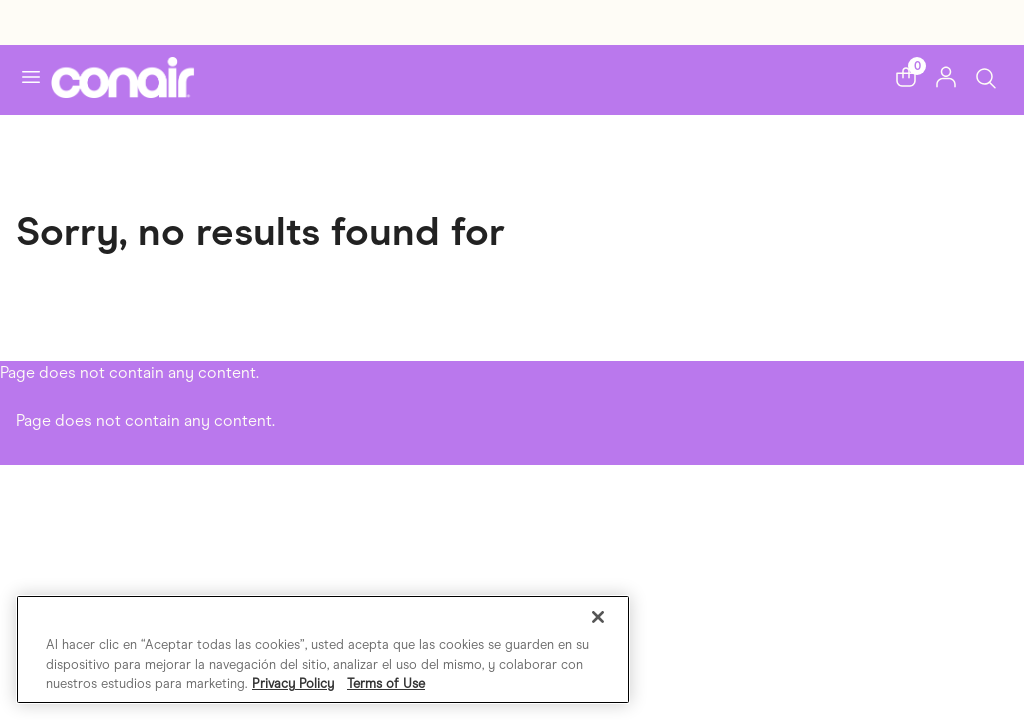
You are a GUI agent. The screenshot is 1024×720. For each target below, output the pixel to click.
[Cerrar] (598, 617)
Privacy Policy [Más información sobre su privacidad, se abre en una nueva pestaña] (293, 683)
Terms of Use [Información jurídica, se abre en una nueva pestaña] (386, 683)
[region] (323, 649)
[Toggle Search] (986, 76)
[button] (906, 77)
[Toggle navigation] (31, 77)
